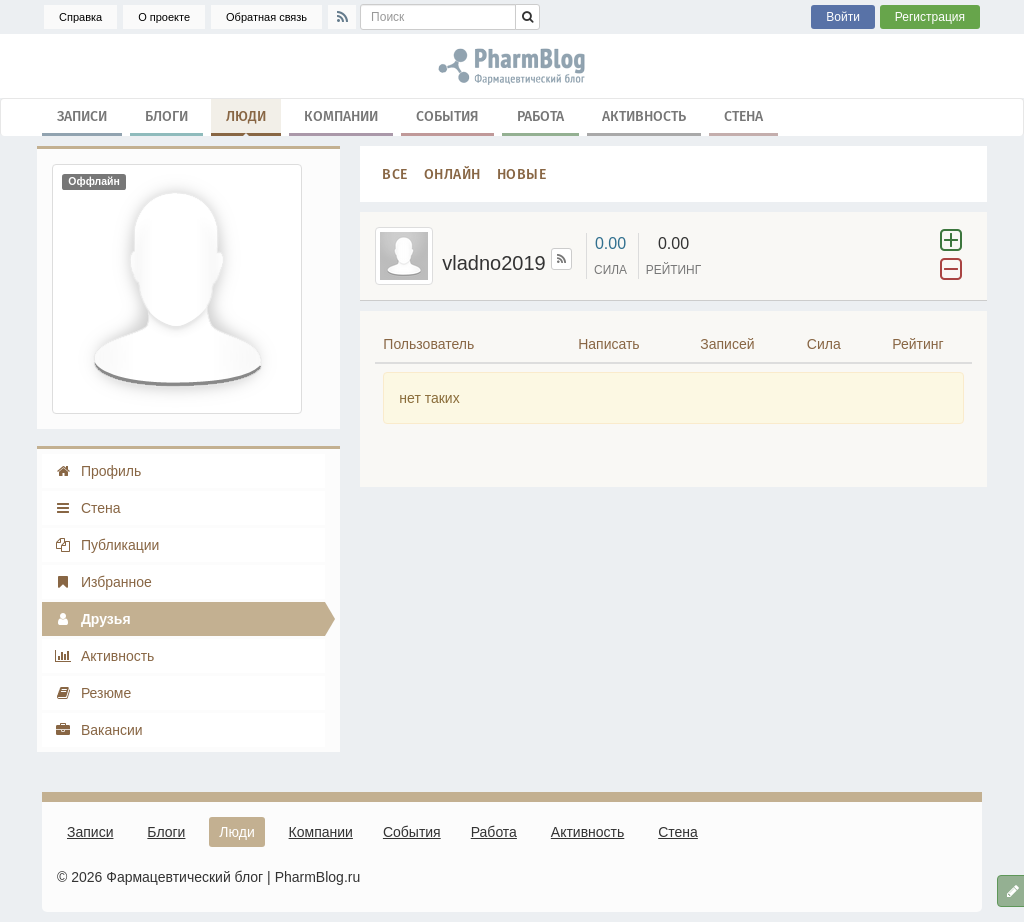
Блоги (166, 115)
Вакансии (98, 730)
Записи (82, 115)
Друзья (92, 619)
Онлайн (452, 173)
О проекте (164, 17)
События (447, 115)
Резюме (92, 693)
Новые (522, 173)
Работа (540, 115)
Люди (246, 120)
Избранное (103, 582)
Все (395, 173)
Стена (743, 115)
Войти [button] (843, 17)
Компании (341, 115)
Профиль (97, 471)
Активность (644, 115)
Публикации (106, 545)
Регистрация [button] (930, 17)
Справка (80, 17)
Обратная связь (266, 17)
